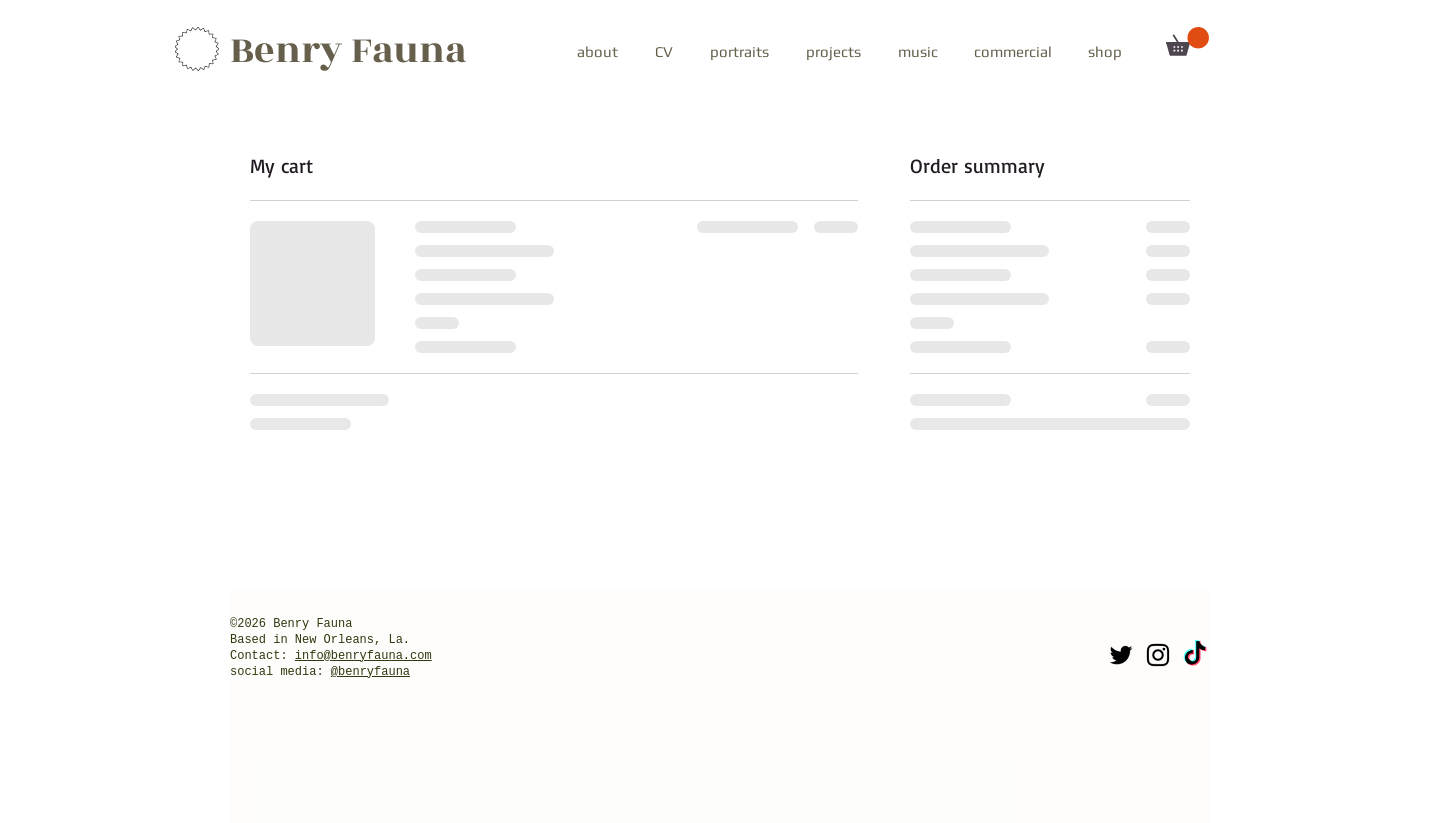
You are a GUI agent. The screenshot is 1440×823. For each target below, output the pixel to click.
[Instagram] (1158, 655)
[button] (739, 42)
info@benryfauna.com (363, 656)
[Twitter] (1121, 655)
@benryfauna (370, 672)
